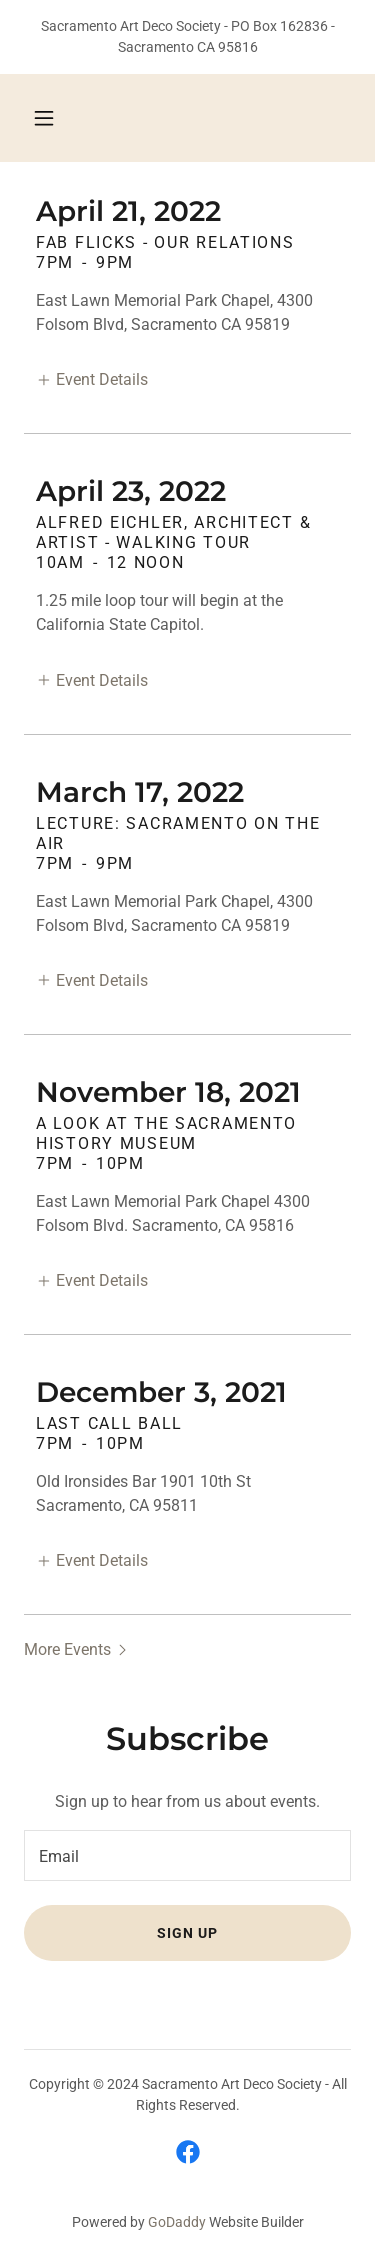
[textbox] (187, 1855)
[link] (188, 2152)
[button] (44, 118)
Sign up (187, 1933)
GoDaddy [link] (177, 2222)
